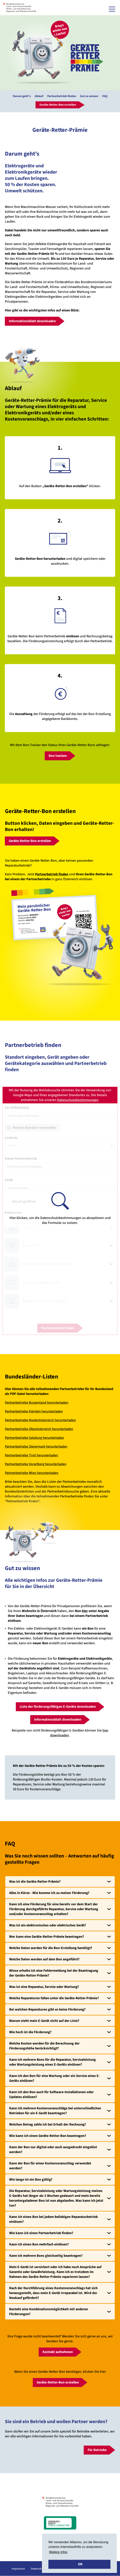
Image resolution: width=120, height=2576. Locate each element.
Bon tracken (58, 755)
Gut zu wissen (89, 96)
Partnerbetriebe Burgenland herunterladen (36, 1402)
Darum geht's (22, 96)
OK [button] (80, 2564)
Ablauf (39, 96)
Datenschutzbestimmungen (77, 1100)
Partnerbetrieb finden (61, 96)
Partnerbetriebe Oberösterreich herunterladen (39, 1429)
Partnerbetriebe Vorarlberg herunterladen (35, 1464)
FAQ (104, 96)
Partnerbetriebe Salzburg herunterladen (34, 1437)
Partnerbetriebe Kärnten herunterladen (34, 1411)
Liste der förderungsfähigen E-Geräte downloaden (58, 1706)
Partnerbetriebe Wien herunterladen (31, 1472)
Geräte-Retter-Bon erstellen (57, 105)
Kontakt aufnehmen (58, 2352)
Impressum (18, 2569)
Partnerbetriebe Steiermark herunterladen (36, 1446)
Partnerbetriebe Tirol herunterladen (31, 1455)
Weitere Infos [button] (58, 2552)
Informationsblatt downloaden (32, 321)
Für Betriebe (97, 2450)
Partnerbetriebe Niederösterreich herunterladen (40, 1420)
